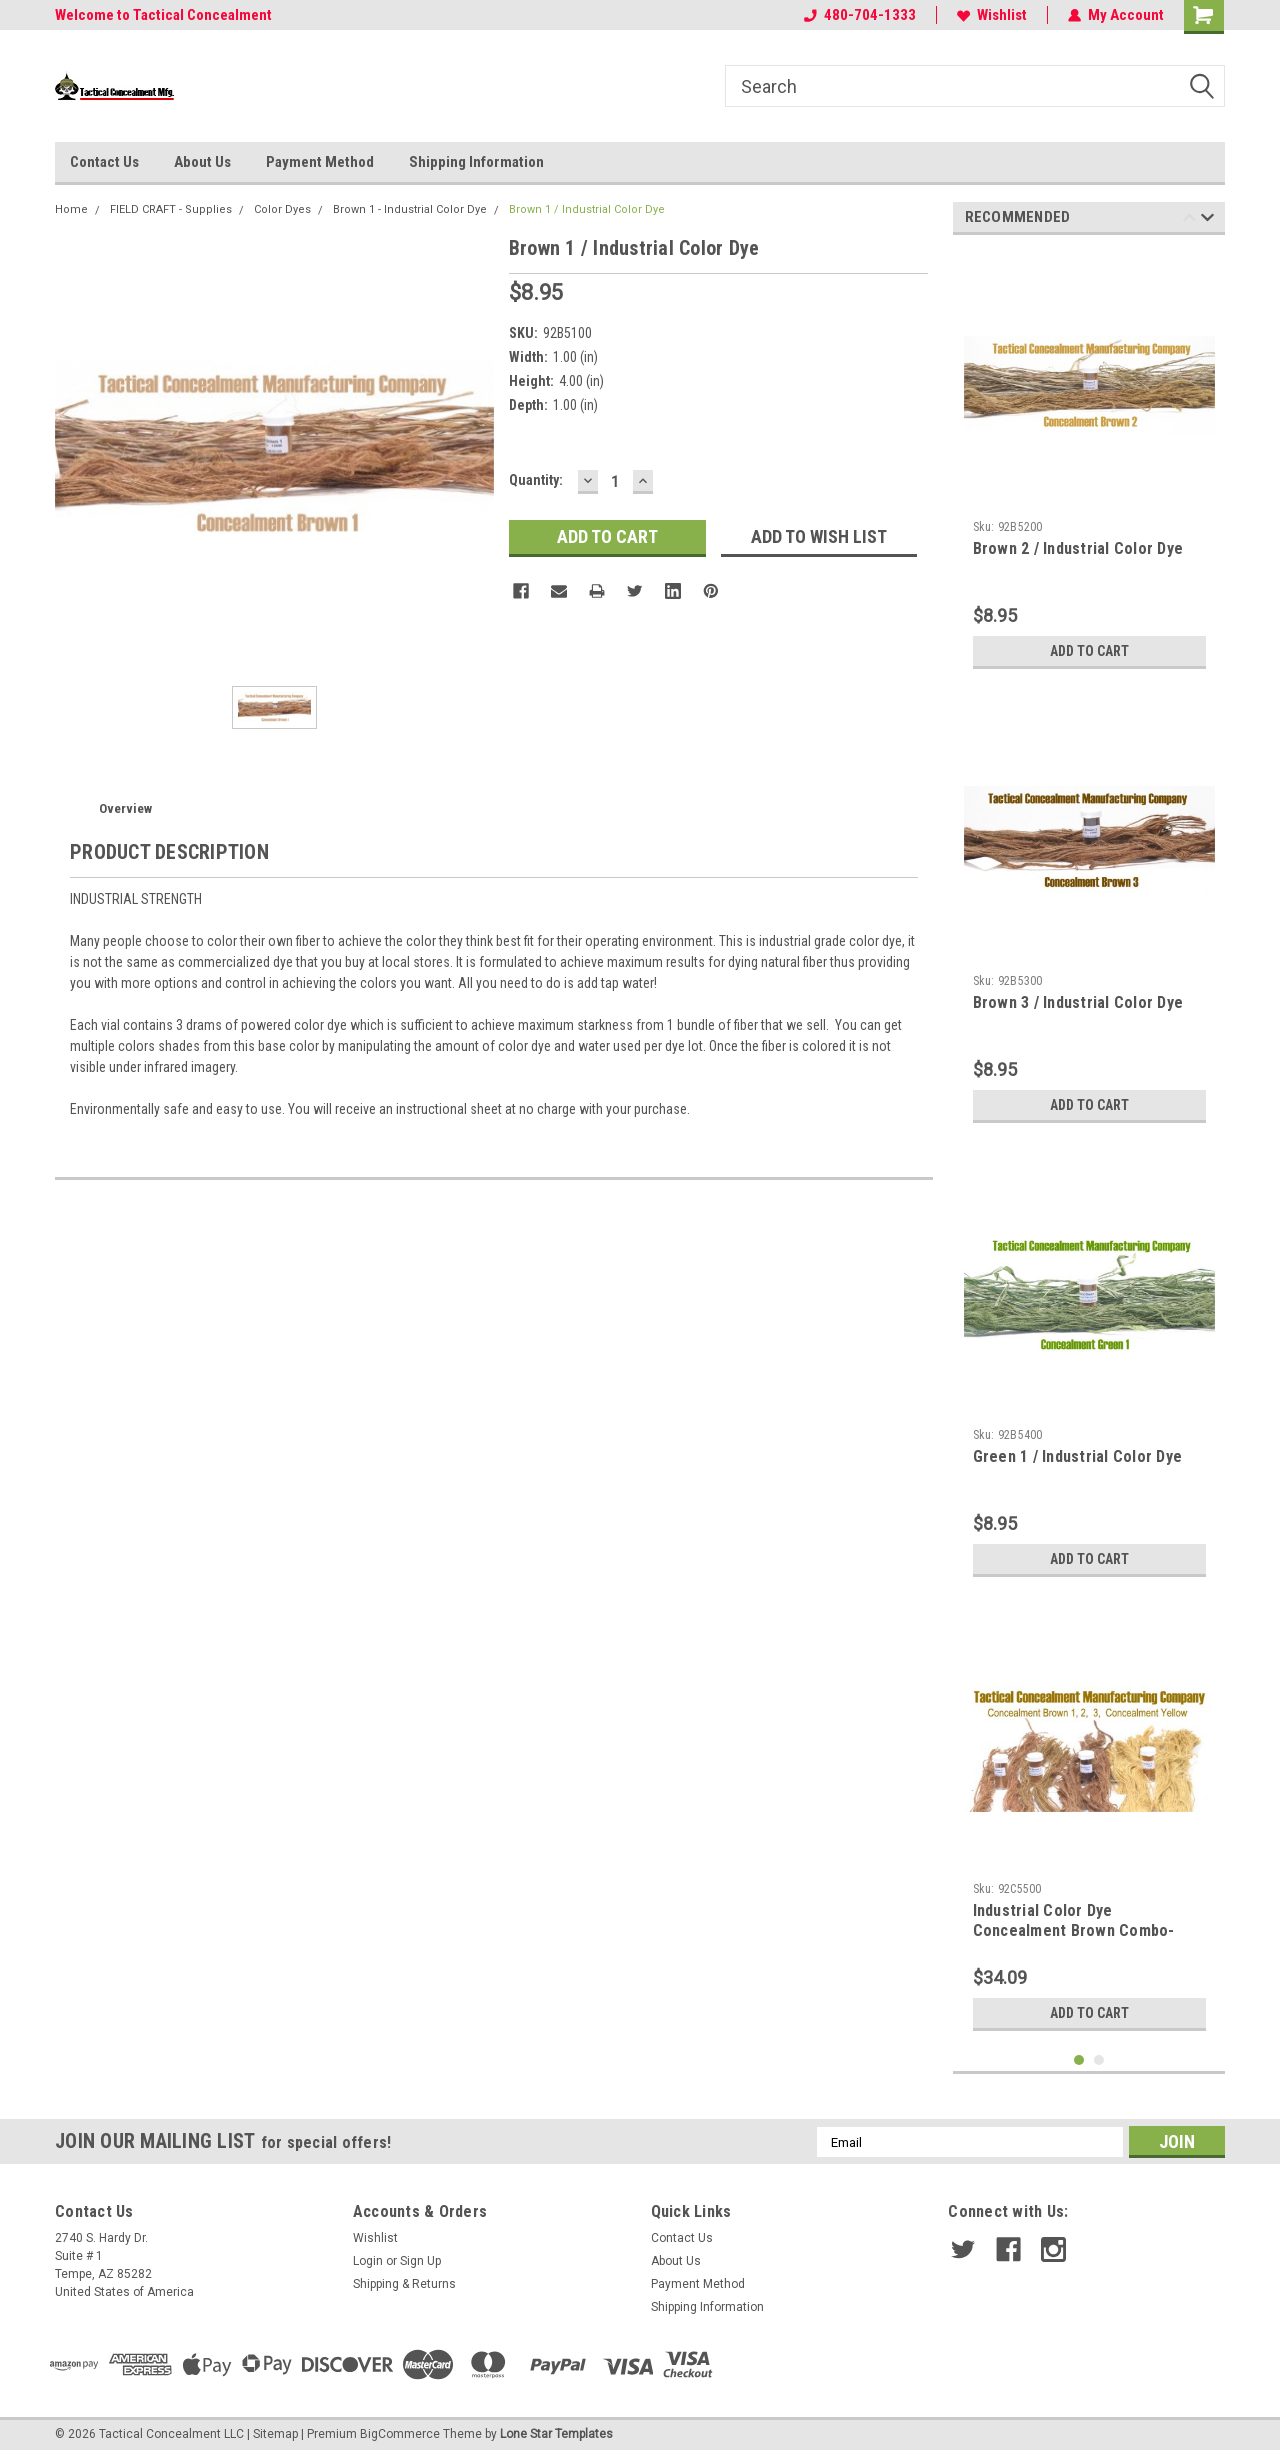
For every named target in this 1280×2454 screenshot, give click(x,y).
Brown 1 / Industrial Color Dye (587, 209)
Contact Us (104, 162)
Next (1207, 220)
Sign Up (420, 2261)
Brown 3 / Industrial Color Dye (1078, 1002)
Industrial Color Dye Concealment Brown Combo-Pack (1074, 1930)
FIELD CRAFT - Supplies (171, 209)
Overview (125, 808)
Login (368, 2261)
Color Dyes (282, 209)
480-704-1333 (860, 15)
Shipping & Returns (404, 2284)
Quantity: (536, 480)
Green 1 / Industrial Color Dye (1078, 1456)
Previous (1189, 220)
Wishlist (992, 15)
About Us (202, 162)
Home (71, 209)
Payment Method (320, 162)
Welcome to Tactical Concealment (163, 15)
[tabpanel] (1089, 464)
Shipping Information (476, 162)
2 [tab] (1099, 2060)
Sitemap (275, 2434)
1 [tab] (1079, 2060)
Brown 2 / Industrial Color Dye (1078, 548)
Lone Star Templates (556, 2434)
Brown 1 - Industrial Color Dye (410, 209)
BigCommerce (400, 2434)
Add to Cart (1089, 651)
